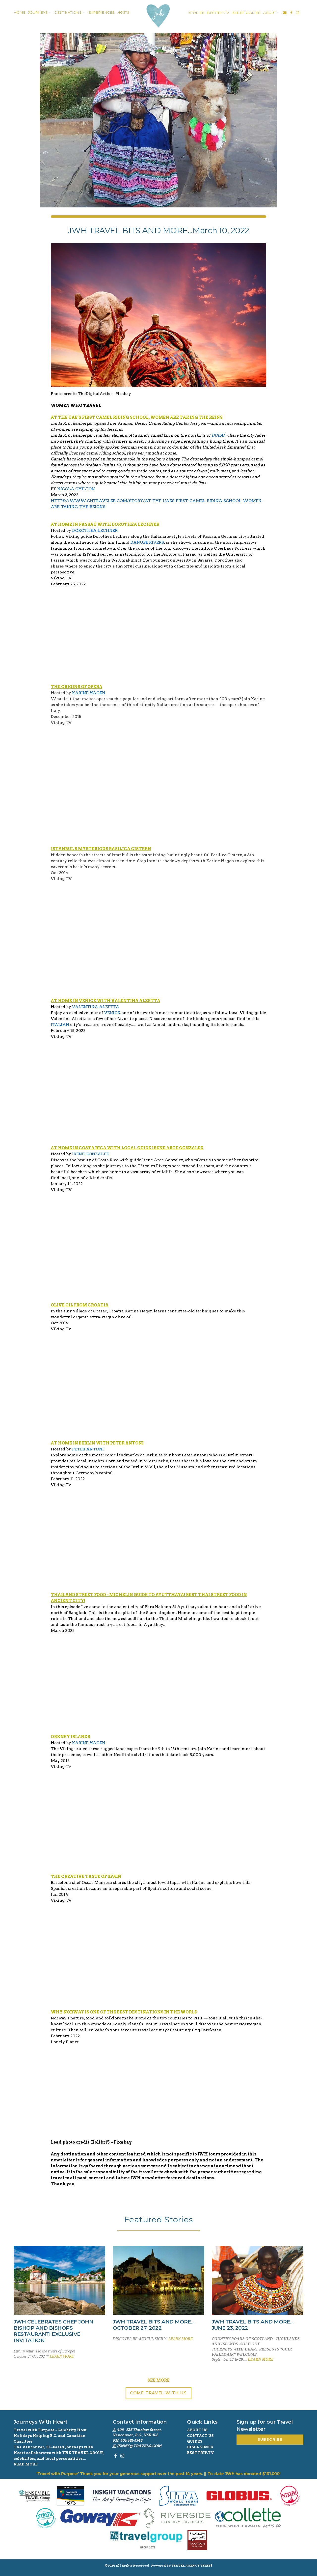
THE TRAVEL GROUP (83, 2453)
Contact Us (200, 2436)
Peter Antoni (88, 1449)
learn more (62, 2356)
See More (158, 2380)
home (20, 12)
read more (26, 2464)
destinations (67, 12)
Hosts (123, 12)
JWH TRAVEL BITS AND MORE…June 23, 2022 (253, 2325)
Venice (112, 1012)
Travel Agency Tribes (191, 2565)
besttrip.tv (218, 13)
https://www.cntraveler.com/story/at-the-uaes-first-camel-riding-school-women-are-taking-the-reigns (157, 503)
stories (196, 13)
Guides (194, 2441)
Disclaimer (200, 2447)
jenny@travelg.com (139, 2446)
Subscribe (270, 2439)
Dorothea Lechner (95, 530)
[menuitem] (19, 12)
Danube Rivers (147, 542)
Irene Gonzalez (90, 1154)
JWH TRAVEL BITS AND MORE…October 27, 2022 (154, 2325)
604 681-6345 (131, 2440)
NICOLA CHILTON (76, 488)
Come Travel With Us (158, 2393)
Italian (60, 1024)
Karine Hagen (88, 692)
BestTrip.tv (200, 2453)
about (269, 13)
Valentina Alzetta (95, 1006)
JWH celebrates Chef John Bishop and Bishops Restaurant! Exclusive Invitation (53, 2331)
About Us (197, 2430)
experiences (101, 12)
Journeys (38, 12)
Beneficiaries (246, 13)
